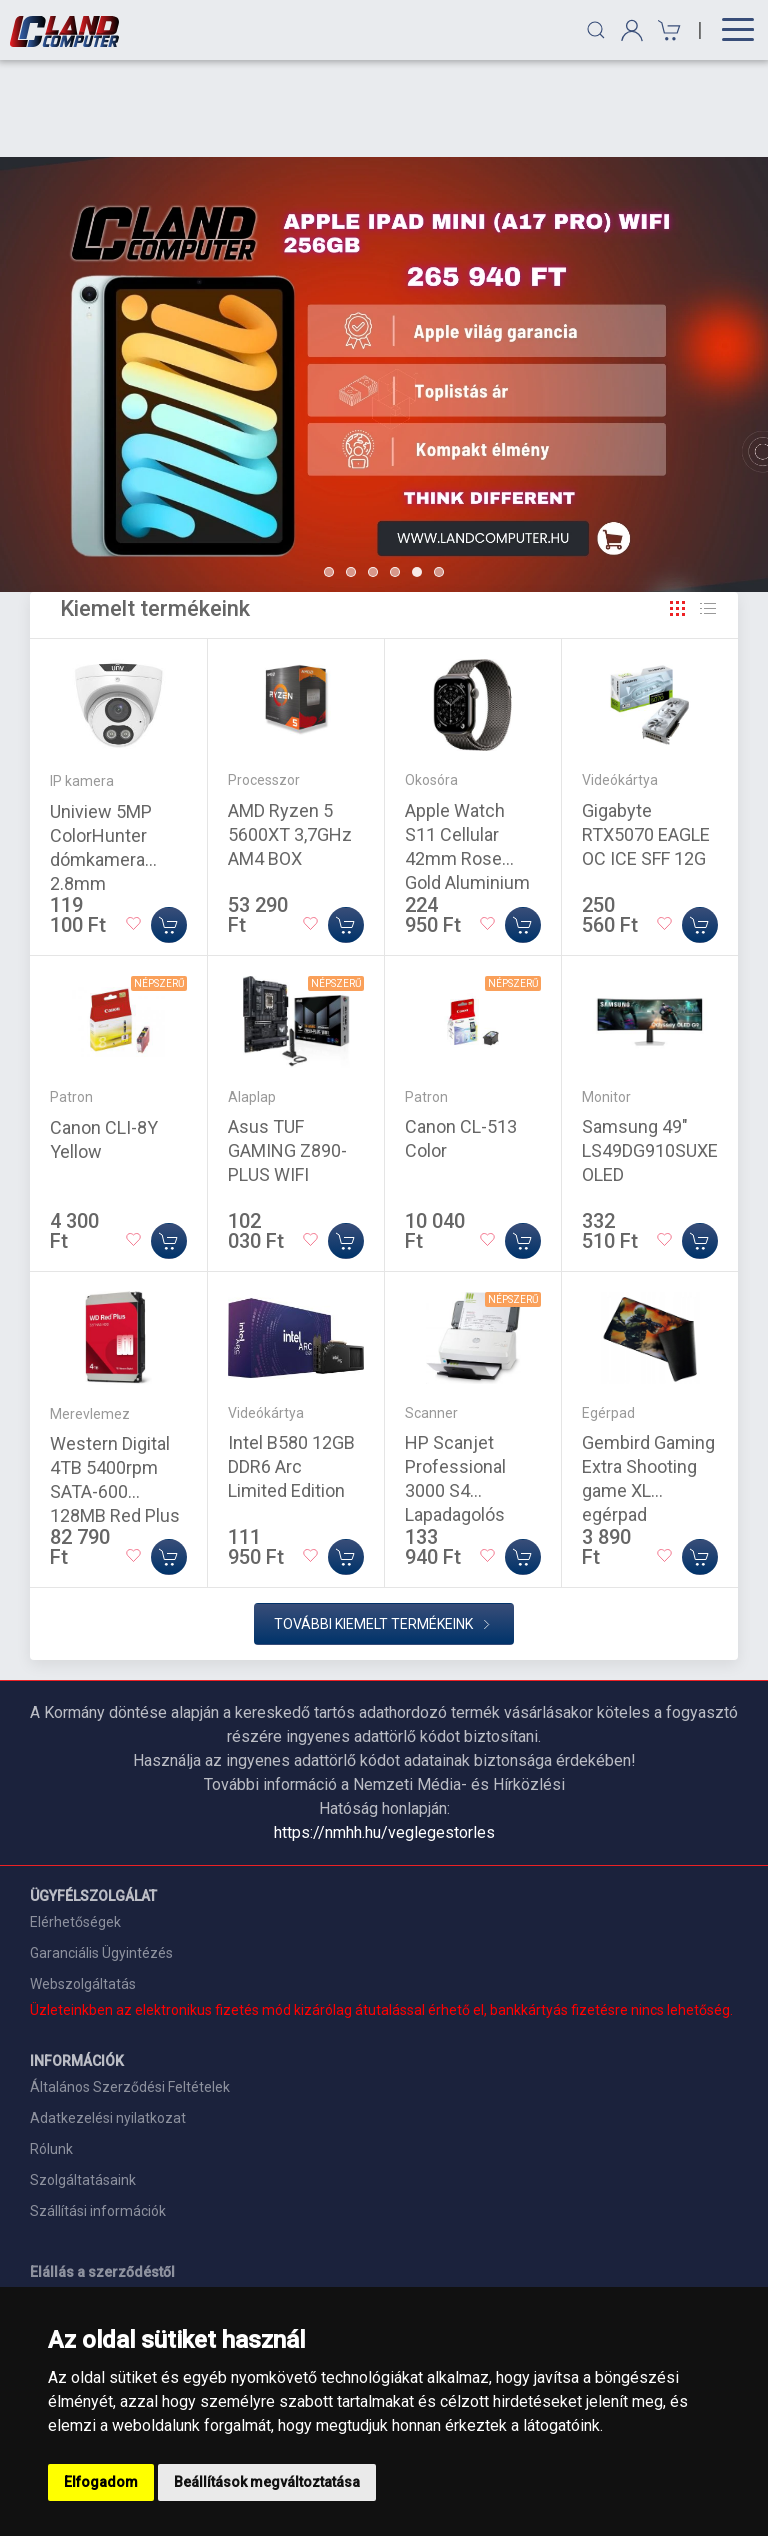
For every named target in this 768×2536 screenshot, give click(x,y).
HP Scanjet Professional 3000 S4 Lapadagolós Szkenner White (468, 1393)
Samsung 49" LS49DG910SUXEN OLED (656, 1053)
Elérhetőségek (75, 1825)
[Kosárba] (169, 828)
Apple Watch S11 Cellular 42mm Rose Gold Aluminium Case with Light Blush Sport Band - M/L (473, 785)
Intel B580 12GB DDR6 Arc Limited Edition (291, 1369)
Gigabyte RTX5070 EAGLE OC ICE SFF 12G (646, 737)
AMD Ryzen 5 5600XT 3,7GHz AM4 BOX (290, 737)
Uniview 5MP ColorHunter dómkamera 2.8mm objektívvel (101, 762)
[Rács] (678, 512)
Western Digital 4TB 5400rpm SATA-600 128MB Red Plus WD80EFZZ (115, 1394)
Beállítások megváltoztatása (267, 2482)
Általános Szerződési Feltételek (130, 1990)
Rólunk (51, 2052)
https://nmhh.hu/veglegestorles (384, 1735)
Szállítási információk (98, 2114)
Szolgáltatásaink (83, 2083)
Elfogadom (101, 2482)
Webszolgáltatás (83, 1887)
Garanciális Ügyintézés (101, 1856)
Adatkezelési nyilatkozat (108, 2021)
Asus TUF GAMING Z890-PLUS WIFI (287, 1053)
